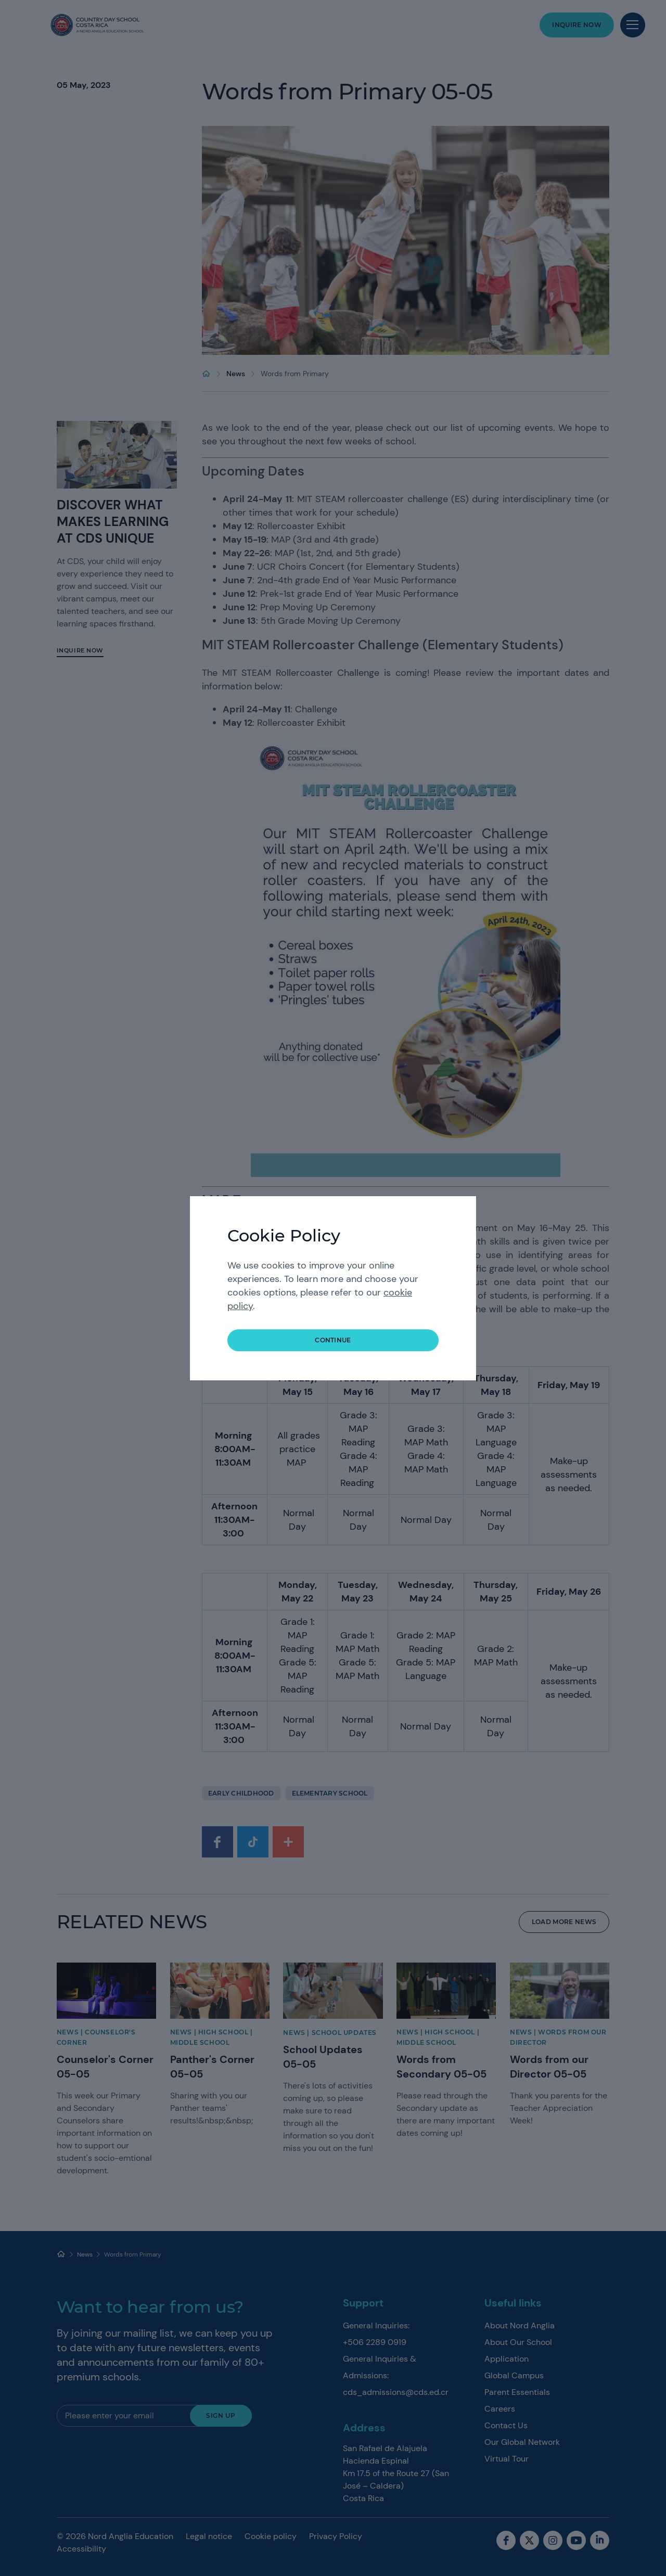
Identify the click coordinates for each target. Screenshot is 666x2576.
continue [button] (333, 1340)
